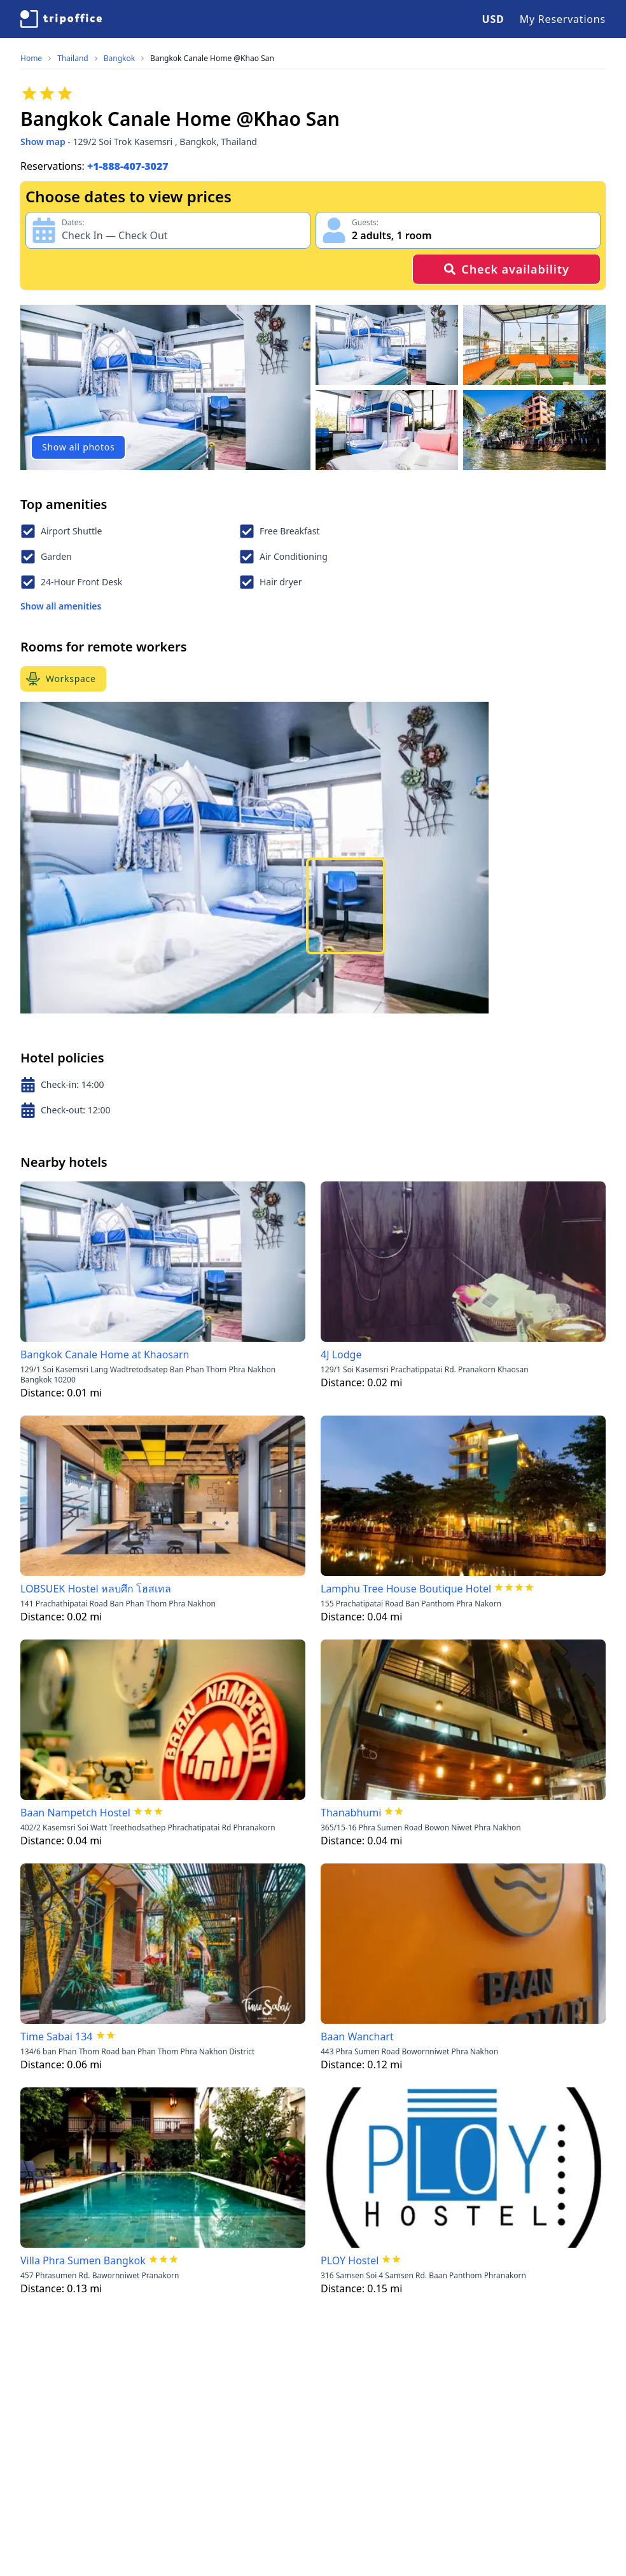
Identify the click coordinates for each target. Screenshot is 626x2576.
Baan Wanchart (357, 2036)
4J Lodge (341, 1354)
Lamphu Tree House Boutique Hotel (406, 1589)
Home (31, 58)
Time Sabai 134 (56, 2036)
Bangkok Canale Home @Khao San (212, 58)
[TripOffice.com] (61, 19)
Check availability (506, 269)
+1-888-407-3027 (128, 166)
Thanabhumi (351, 1813)
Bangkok (119, 58)
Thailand (72, 58)
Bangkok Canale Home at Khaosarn (104, 1354)
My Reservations (563, 19)
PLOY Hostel (350, 2260)
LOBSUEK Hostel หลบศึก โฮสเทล (95, 1589)
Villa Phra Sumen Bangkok (83, 2260)
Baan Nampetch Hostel (75, 1813)
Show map (43, 142)
